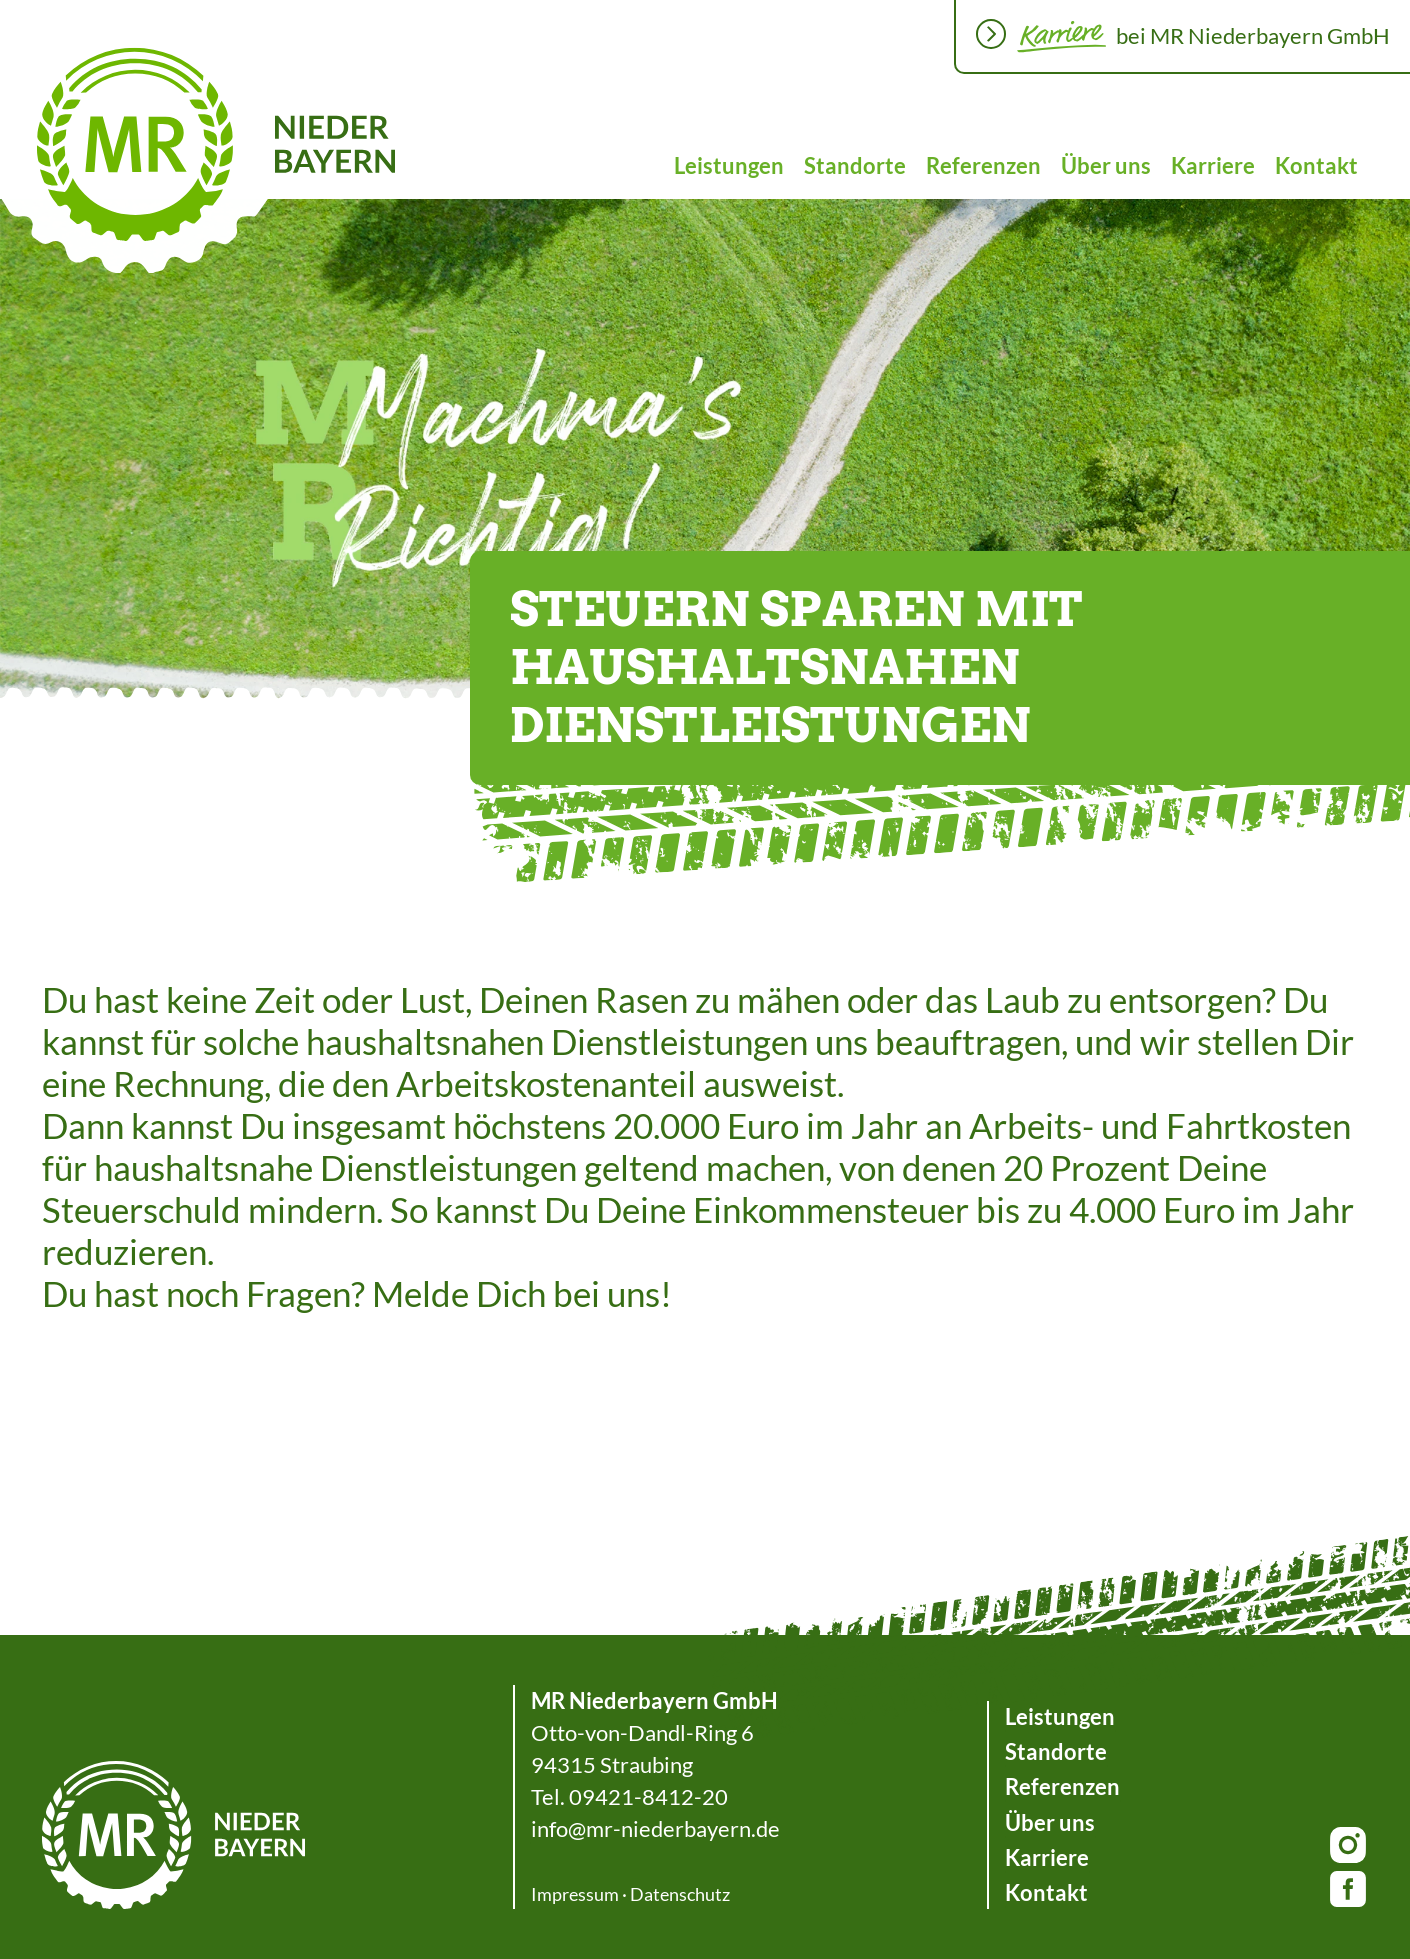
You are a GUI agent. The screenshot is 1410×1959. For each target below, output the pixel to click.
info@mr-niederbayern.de (655, 1828)
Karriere (1213, 165)
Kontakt (1316, 165)
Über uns (1106, 165)
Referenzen (983, 165)
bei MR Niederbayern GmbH (1253, 35)
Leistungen (729, 165)
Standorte (855, 165)
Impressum (575, 1894)
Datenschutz (680, 1894)
